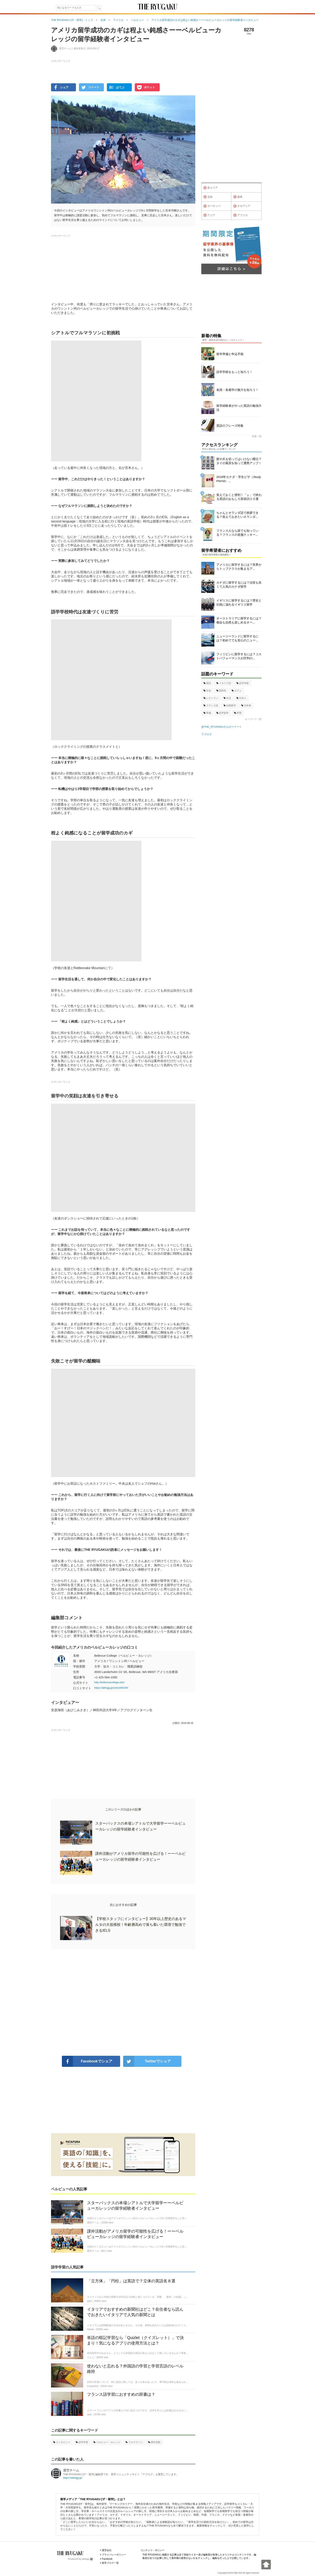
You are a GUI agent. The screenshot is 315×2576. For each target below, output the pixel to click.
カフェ (236, 690)
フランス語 (211, 705)
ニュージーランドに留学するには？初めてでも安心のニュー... (237, 638)
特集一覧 (257, 436)
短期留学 (230, 705)
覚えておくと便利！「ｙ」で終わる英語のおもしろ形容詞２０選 (239, 497)
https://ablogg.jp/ (72, 2477)
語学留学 (222, 713)
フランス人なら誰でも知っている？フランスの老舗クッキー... (237, 532)
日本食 (246, 705)
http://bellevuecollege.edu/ (109, 1682)
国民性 (221, 690)
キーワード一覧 (253, 719)
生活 (227, 698)
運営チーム (71, 2470)
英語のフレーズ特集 (229, 425)
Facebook (107, 2558)
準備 (207, 713)
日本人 (241, 698)
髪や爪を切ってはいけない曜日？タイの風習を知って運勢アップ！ (239, 461)
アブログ (206, 734)
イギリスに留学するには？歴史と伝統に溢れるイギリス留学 (239, 602)
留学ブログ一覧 (110, 2563)
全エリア (211, 188)
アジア (209, 215)
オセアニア (241, 206)
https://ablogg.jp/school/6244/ (111, 1687)
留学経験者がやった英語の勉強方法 (239, 407)
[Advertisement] (123, 2002)
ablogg (87, 2559)
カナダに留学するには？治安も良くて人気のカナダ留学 (239, 584)
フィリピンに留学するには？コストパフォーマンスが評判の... (239, 656)
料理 (237, 713)
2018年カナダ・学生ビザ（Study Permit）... (238, 479)
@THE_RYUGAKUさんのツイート (221, 726)
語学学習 (82, 2442)
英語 (207, 683)
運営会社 (106, 2550)
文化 (207, 690)
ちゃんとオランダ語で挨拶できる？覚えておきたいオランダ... (237, 514)
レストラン (211, 698)
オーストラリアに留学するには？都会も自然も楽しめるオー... (239, 620)
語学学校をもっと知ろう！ (234, 372)
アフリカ (240, 215)
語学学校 (242, 683)
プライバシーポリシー (114, 2554)
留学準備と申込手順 (229, 354)
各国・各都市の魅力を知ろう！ (237, 389)
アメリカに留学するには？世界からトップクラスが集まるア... (239, 566)
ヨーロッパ (212, 206)
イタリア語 (223, 683)
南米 (237, 197)
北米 (208, 197)
